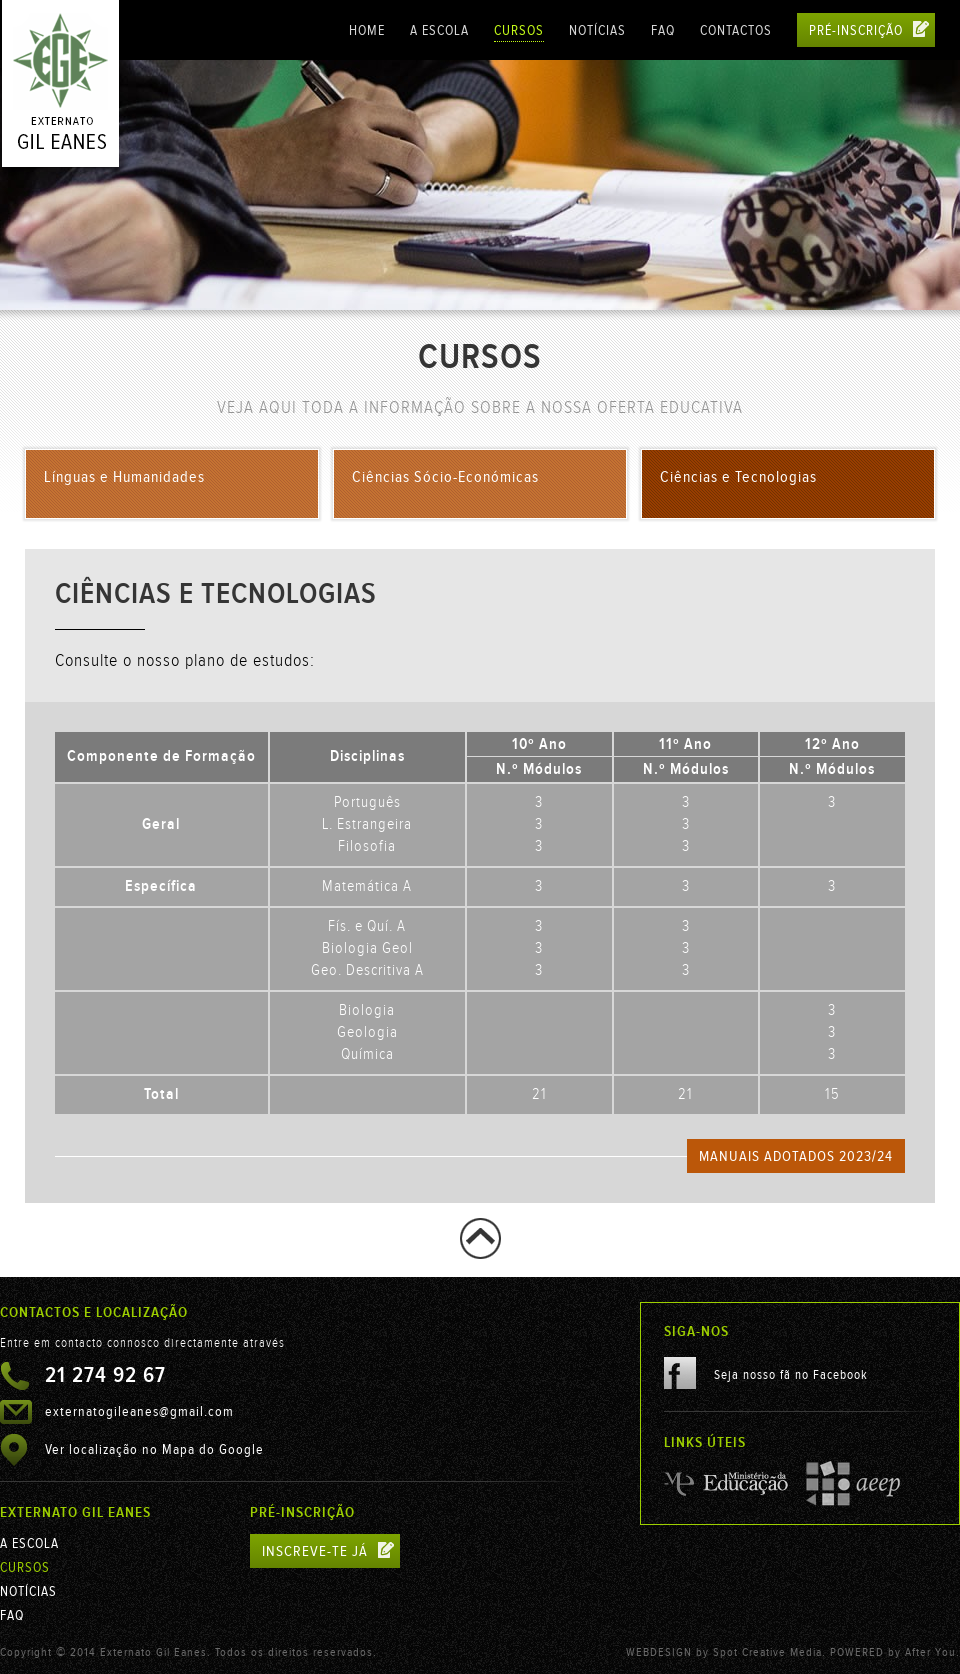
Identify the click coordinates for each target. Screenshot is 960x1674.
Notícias (597, 31)
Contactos (736, 31)
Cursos (519, 31)
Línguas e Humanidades (124, 477)
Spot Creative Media (767, 1652)
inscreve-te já (328, 1551)
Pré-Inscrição (869, 30)
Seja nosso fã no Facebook (766, 1373)
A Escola (439, 31)
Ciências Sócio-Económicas (445, 477)
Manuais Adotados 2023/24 (796, 1156)
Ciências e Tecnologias (738, 477)
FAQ (663, 31)
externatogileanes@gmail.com (139, 1412)
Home (367, 31)
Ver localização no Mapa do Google (154, 1450)
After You (930, 1652)
